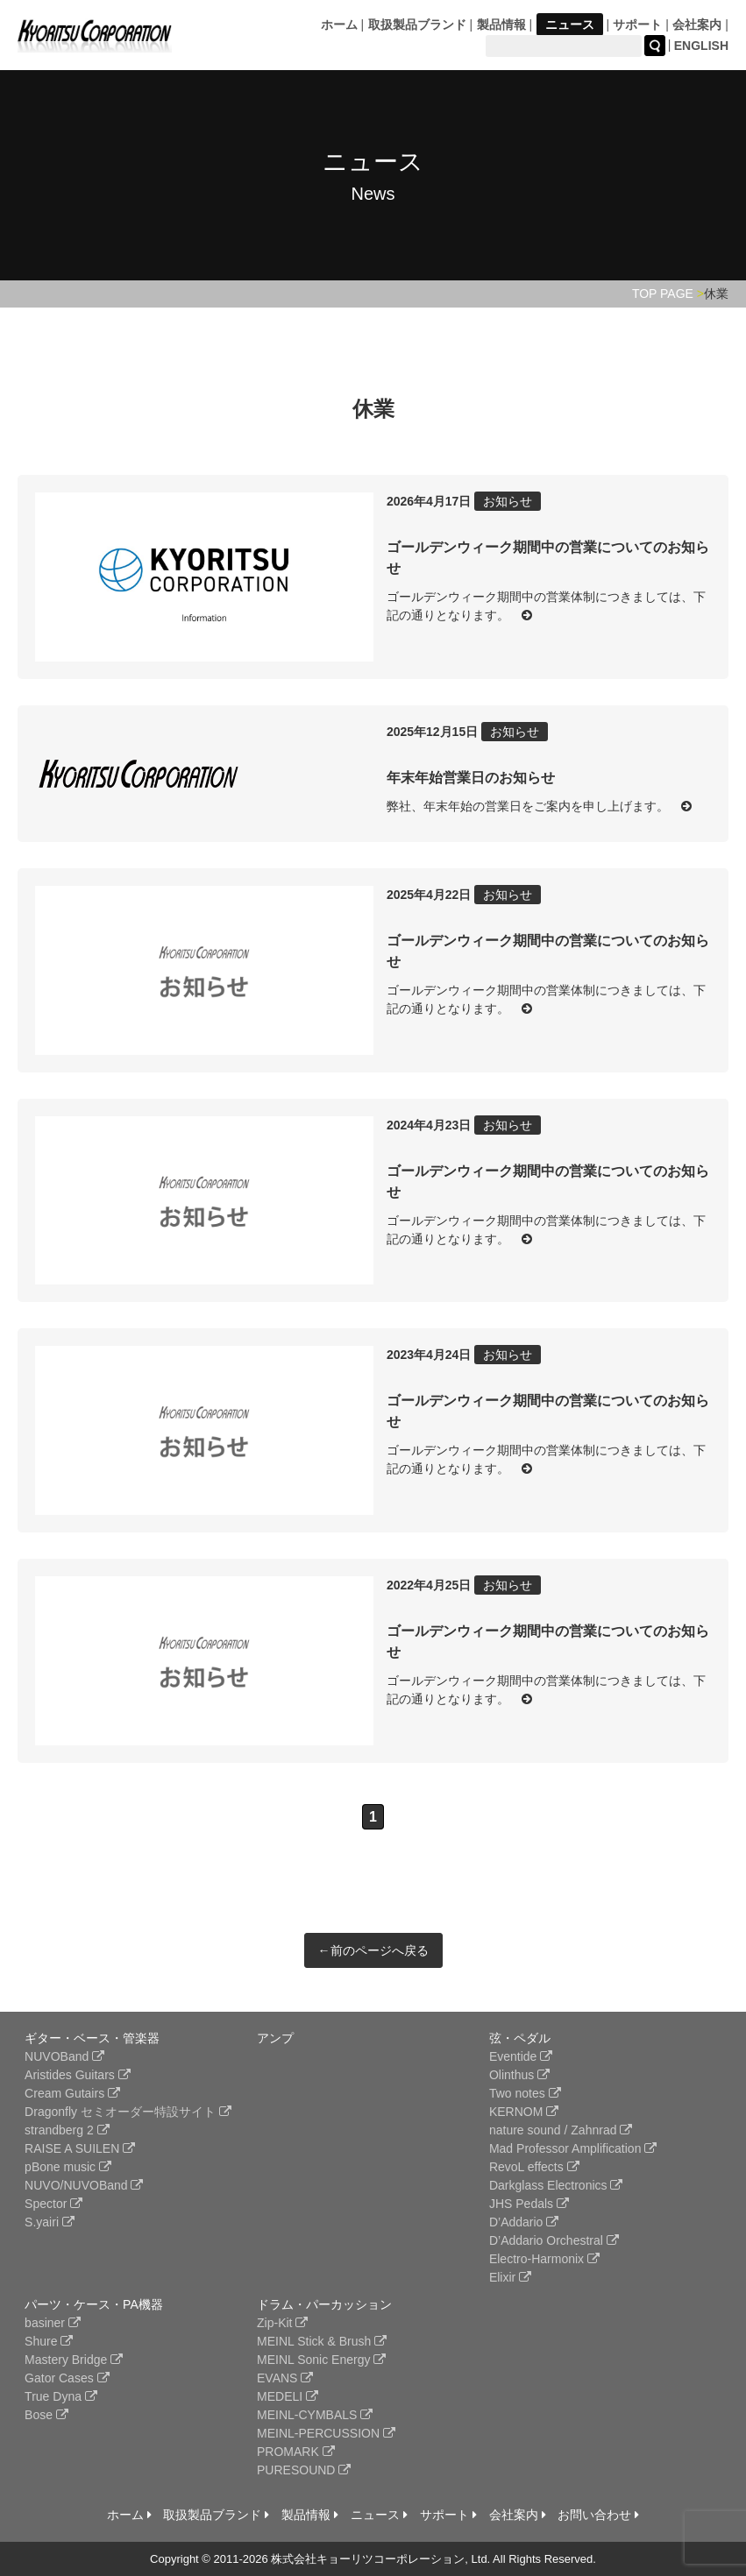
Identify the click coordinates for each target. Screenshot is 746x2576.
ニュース (569, 25)
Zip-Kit (282, 2323)
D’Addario (523, 2222)
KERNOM (523, 2112)
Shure (49, 2341)
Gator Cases (67, 2378)
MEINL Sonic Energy (321, 2360)
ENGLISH (701, 46)
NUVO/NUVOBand (84, 2185)
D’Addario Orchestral (554, 2240)
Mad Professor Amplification (573, 2148)
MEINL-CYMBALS (315, 2415)
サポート (637, 25)
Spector (53, 2204)
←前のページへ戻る (373, 1950)
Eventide (520, 2056)
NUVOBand (64, 2056)
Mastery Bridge (74, 2360)
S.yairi (50, 2222)
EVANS (285, 2378)
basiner (53, 2323)
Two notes (525, 2093)
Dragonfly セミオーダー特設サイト (128, 2112)
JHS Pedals (529, 2204)
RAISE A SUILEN (80, 2148)
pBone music (68, 2167)
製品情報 (501, 25)
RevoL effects (534, 2167)
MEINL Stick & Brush (322, 2341)
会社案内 (696, 25)
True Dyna (61, 2396)
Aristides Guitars (78, 2075)
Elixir (510, 2277)
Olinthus (519, 2075)
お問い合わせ (598, 2515)
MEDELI (287, 2396)
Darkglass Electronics (556, 2185)
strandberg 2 (67, 2130)
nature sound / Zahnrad (560, 2130)
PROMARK (296, 2452)
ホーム (339, 25)
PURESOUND (304, 2470)
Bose (46, 2415)
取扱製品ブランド (417, 25)
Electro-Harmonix (544, 2259)
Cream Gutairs (72, 2093)
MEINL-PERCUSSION (326, 2433)
